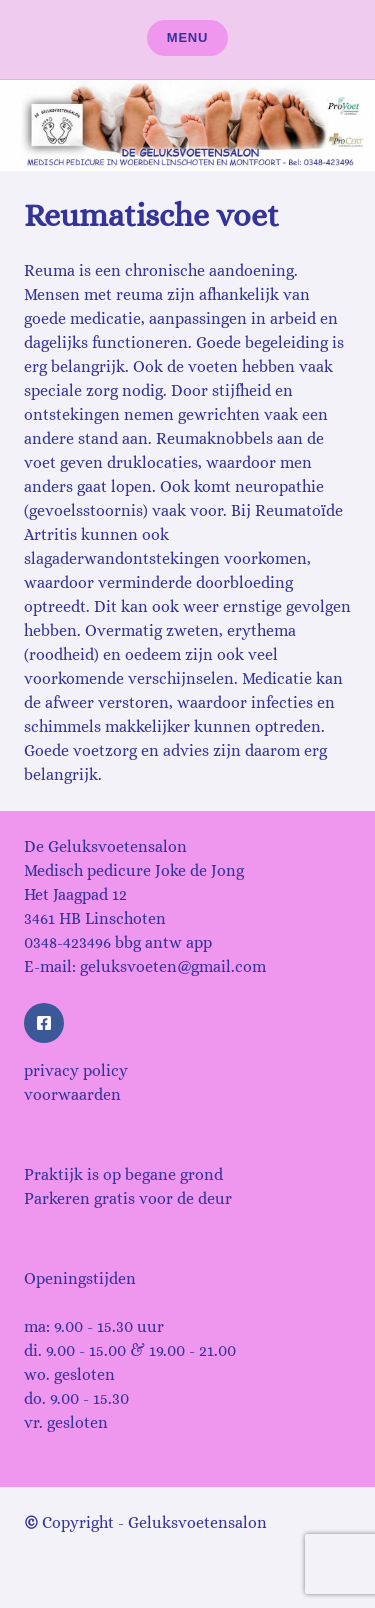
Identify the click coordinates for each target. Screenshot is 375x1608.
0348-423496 (67, 942)
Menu (188, 37)
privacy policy (76, 1070)
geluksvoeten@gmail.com (173, 966)
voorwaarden (72, 1094)
